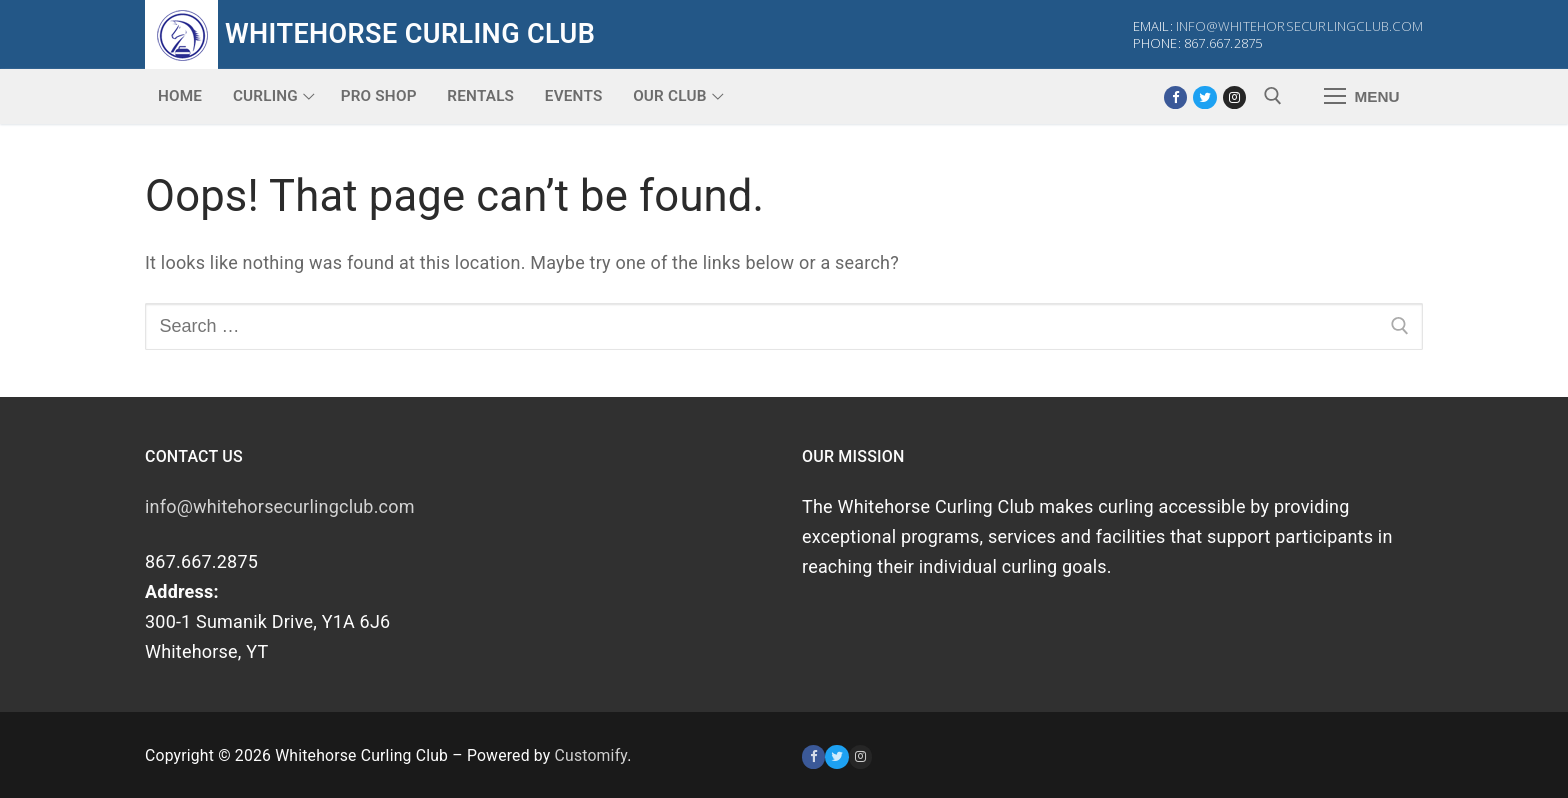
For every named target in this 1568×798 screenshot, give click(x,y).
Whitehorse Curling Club (410, 34)
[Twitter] (1204, 97)
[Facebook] (1175, 97)
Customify (591, 755)
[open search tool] (1273, 96)
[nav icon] (1361, 96)
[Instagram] (1234, 97)
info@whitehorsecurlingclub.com (1299, 26)
